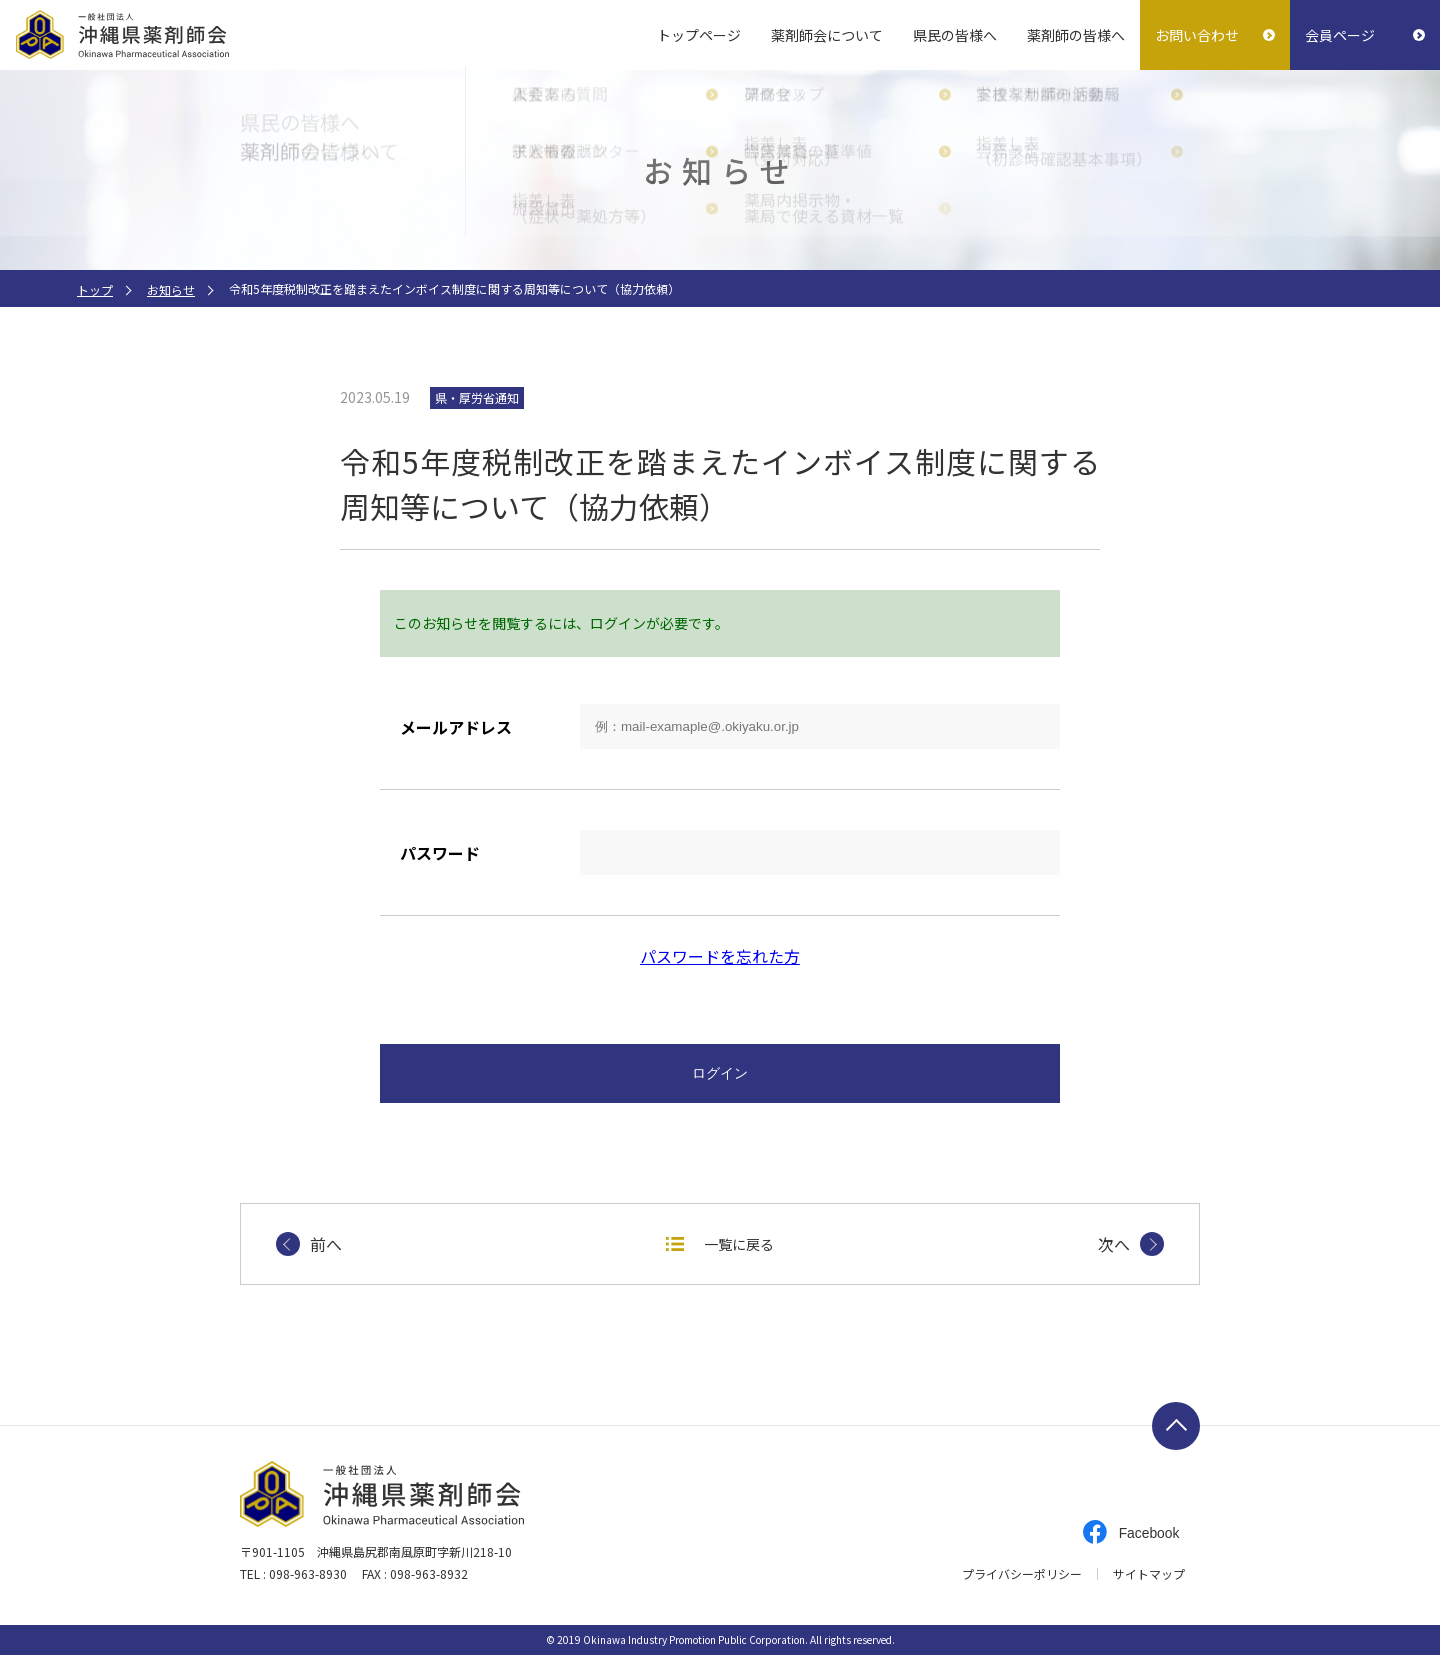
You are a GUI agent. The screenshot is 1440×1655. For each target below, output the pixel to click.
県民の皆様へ (955, 35)
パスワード (440, 853)
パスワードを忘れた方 (720, 956)
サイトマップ (1149, 1574)
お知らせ (171, 289)
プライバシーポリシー (1022, 1574)
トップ (95, 289)
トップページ (699, 35)
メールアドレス (456, 727)
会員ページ (1340, 35)
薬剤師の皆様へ (1076, 35)
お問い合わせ (1197, 35)
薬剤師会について (827, 35)
